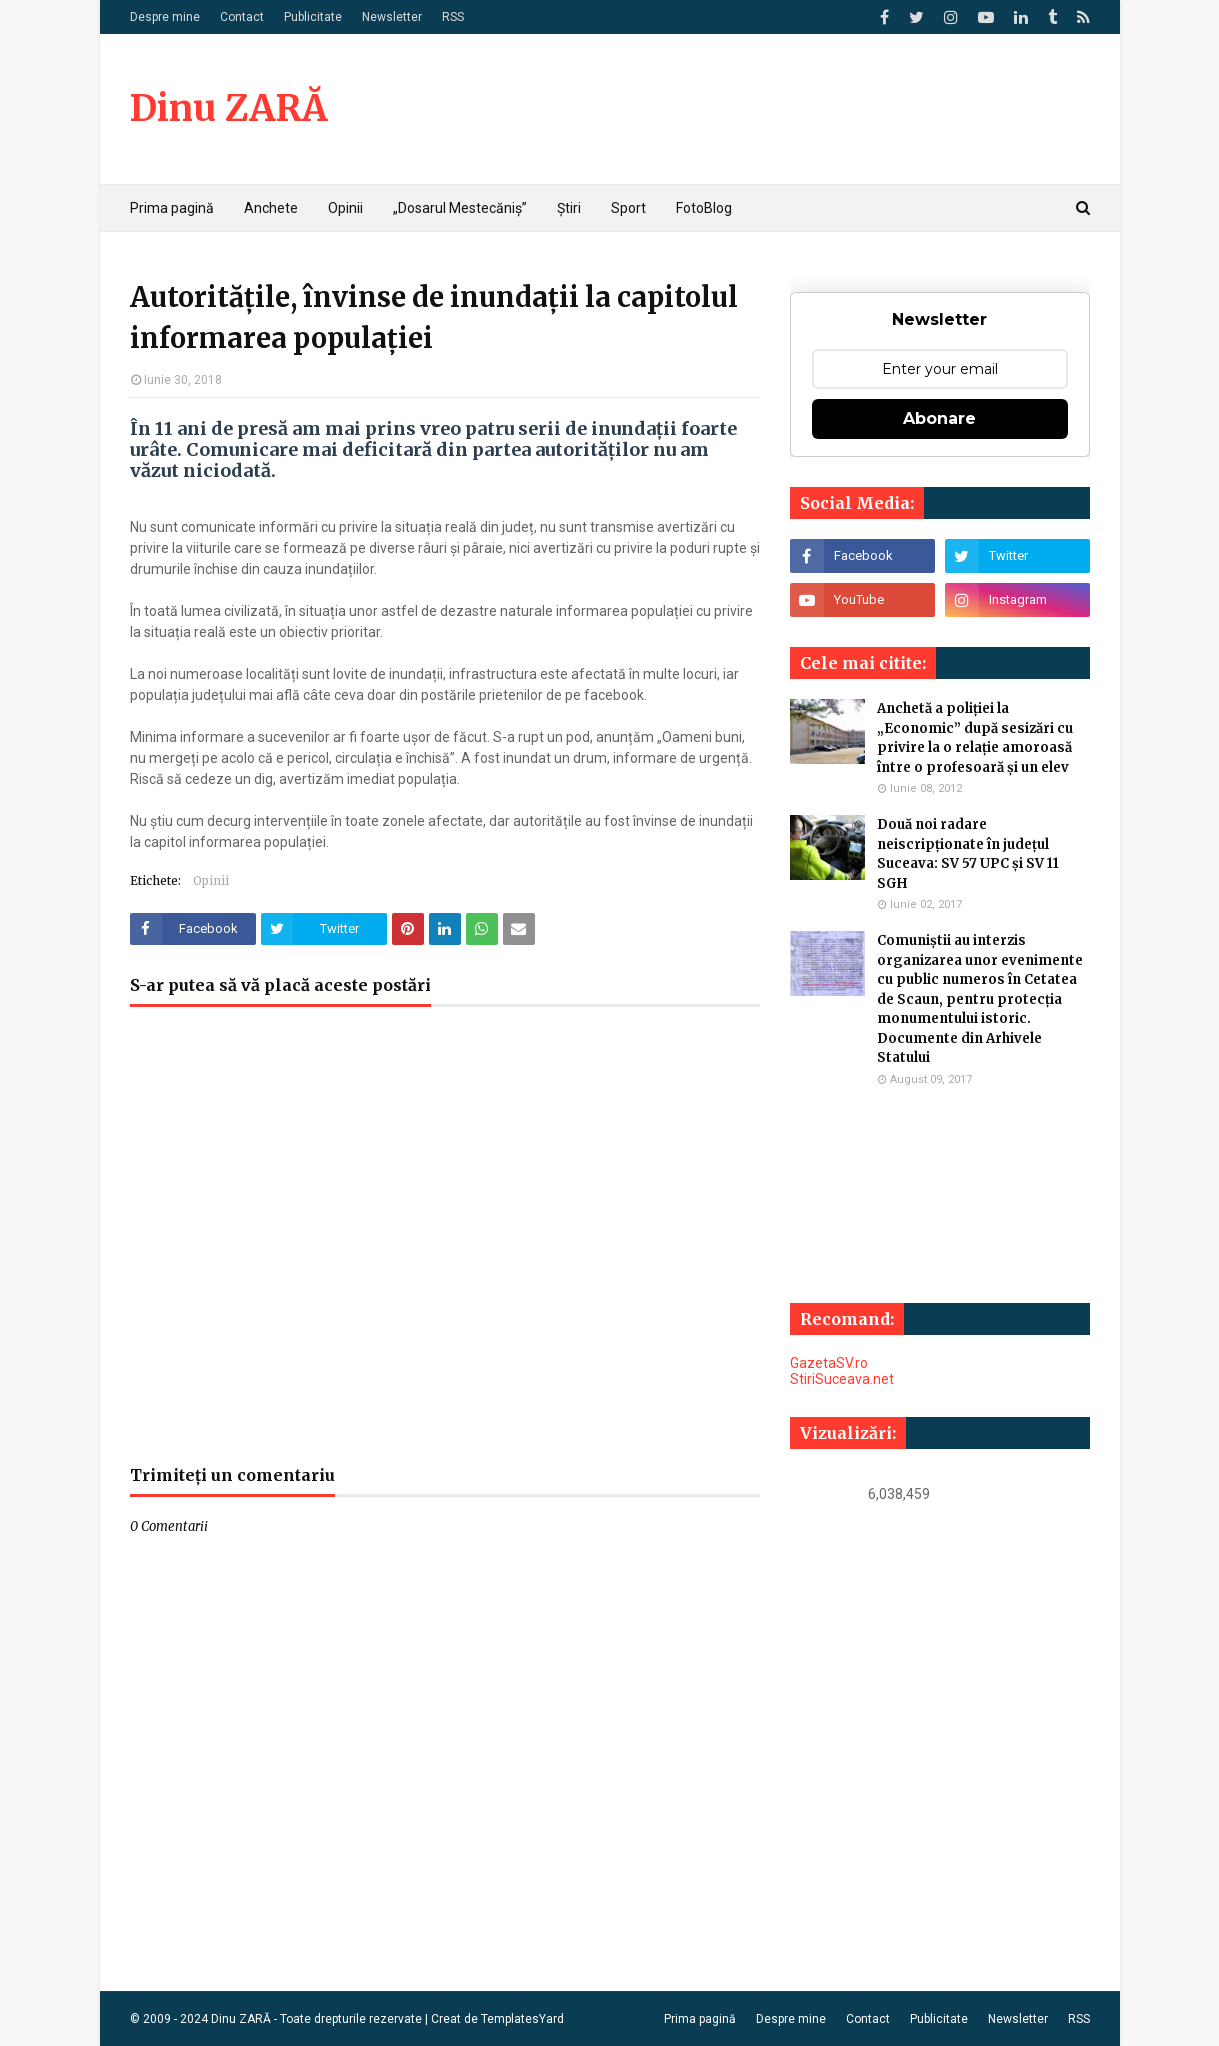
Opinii (211, 880)
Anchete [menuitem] (271, 208)
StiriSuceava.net (842, 1379)
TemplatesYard (522, 2019)
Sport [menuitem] (628, 208)
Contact (242, 17)
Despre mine (165, 17)
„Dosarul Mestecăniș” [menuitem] (460, 208)
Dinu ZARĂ (228, 108)
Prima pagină (700, 2019)
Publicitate (313, 17)
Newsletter (392, 17)
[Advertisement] (445, 1246)
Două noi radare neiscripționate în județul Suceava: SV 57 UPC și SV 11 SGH (968, 854)
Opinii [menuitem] (345, 208)
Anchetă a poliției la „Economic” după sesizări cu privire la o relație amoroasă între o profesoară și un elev (975, 738)
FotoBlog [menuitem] (704, 208)
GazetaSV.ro (829, 1363)
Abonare (939, 418)
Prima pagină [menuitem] (172, 208)
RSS (453, 17)
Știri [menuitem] (569, 208)
